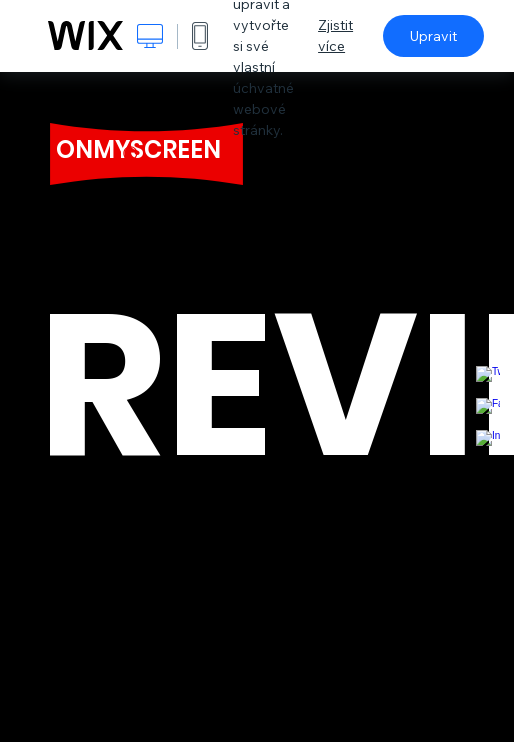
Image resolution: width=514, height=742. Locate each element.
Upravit (433, 36)
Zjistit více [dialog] (335, 35)
